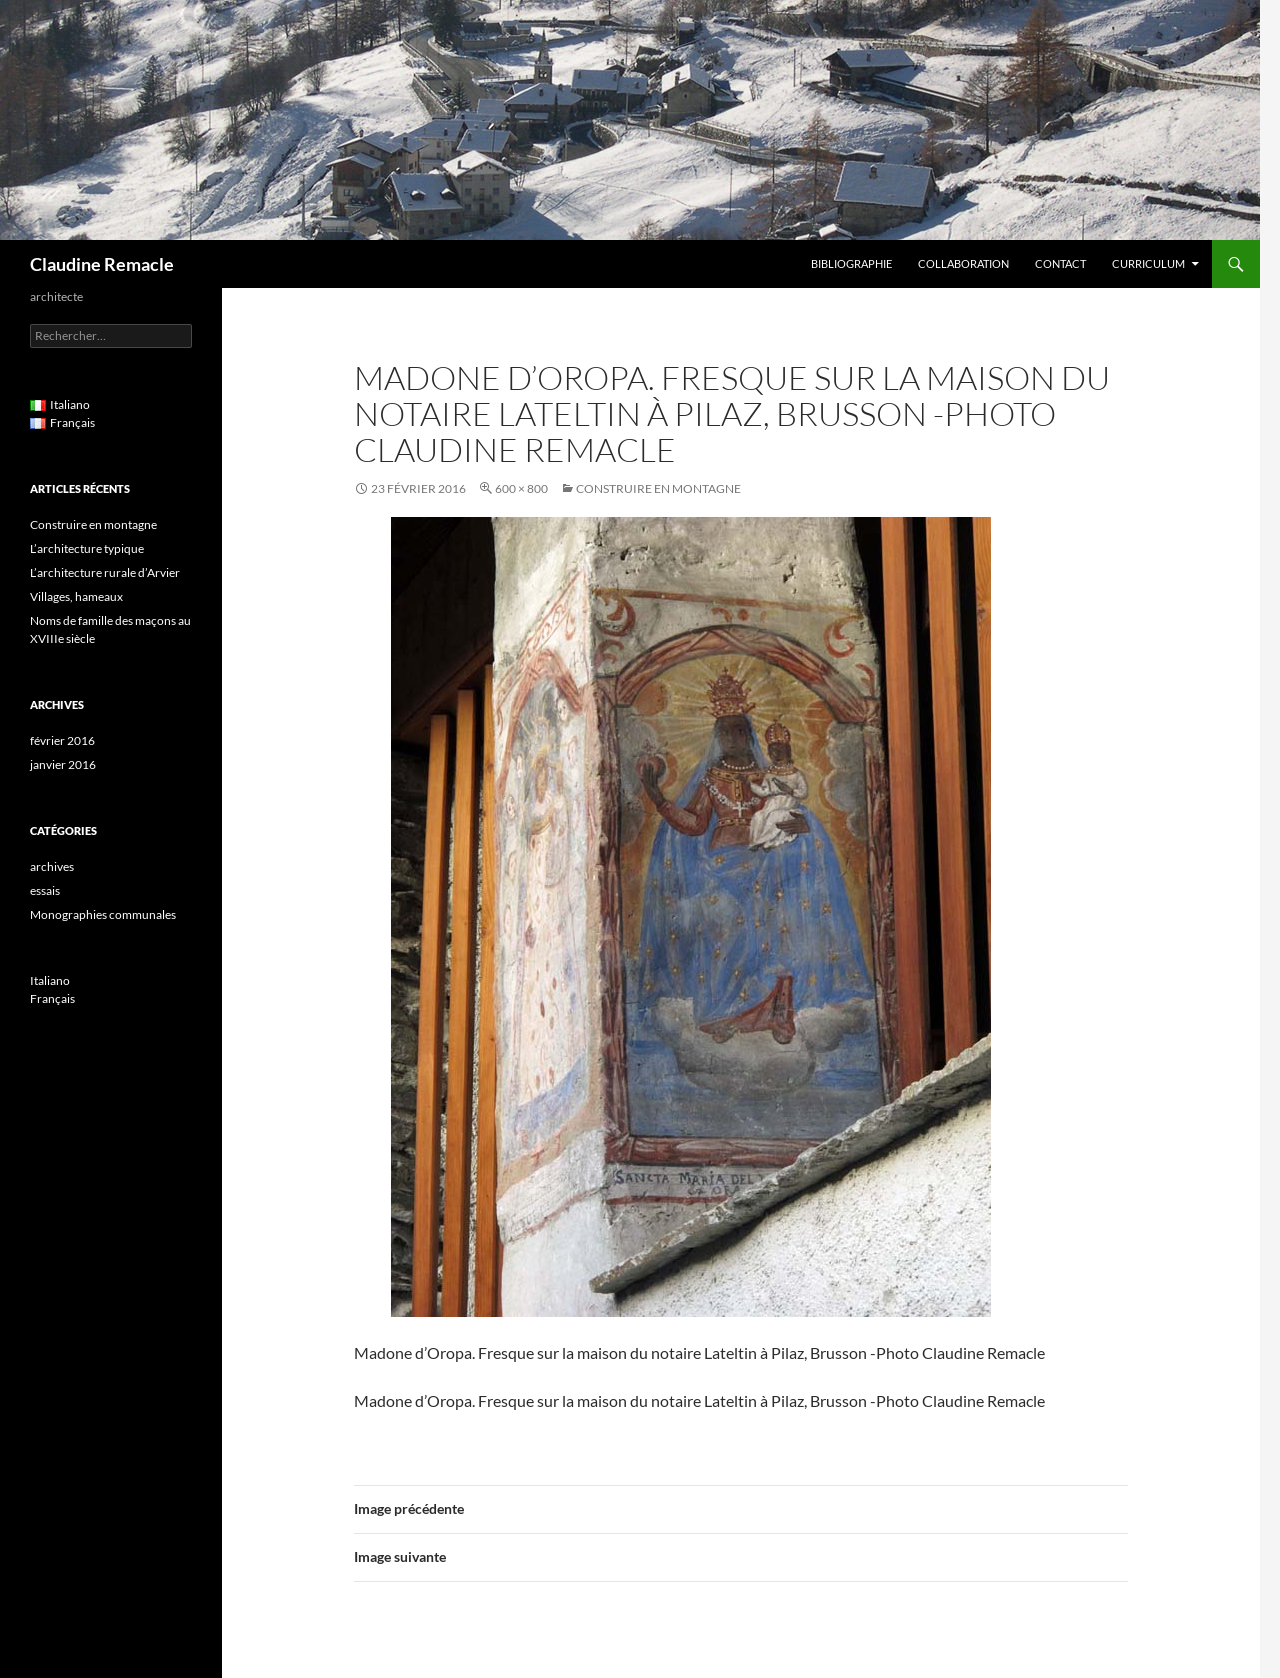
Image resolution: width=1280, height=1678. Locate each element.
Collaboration (963, 263)
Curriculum (1148, 263)
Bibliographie (851, 263)
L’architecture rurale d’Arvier (105, 572)
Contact (1060, 263)
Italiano (50, 980)
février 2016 (62, 740)
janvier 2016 (63, 764)
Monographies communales (103, 914)
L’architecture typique (87, 548)
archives (52, 866)
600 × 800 (521, 488)
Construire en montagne (658, 488)
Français (52, 998)
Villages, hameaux (76, 596)
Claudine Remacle (102, 264)
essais (45, 890)
